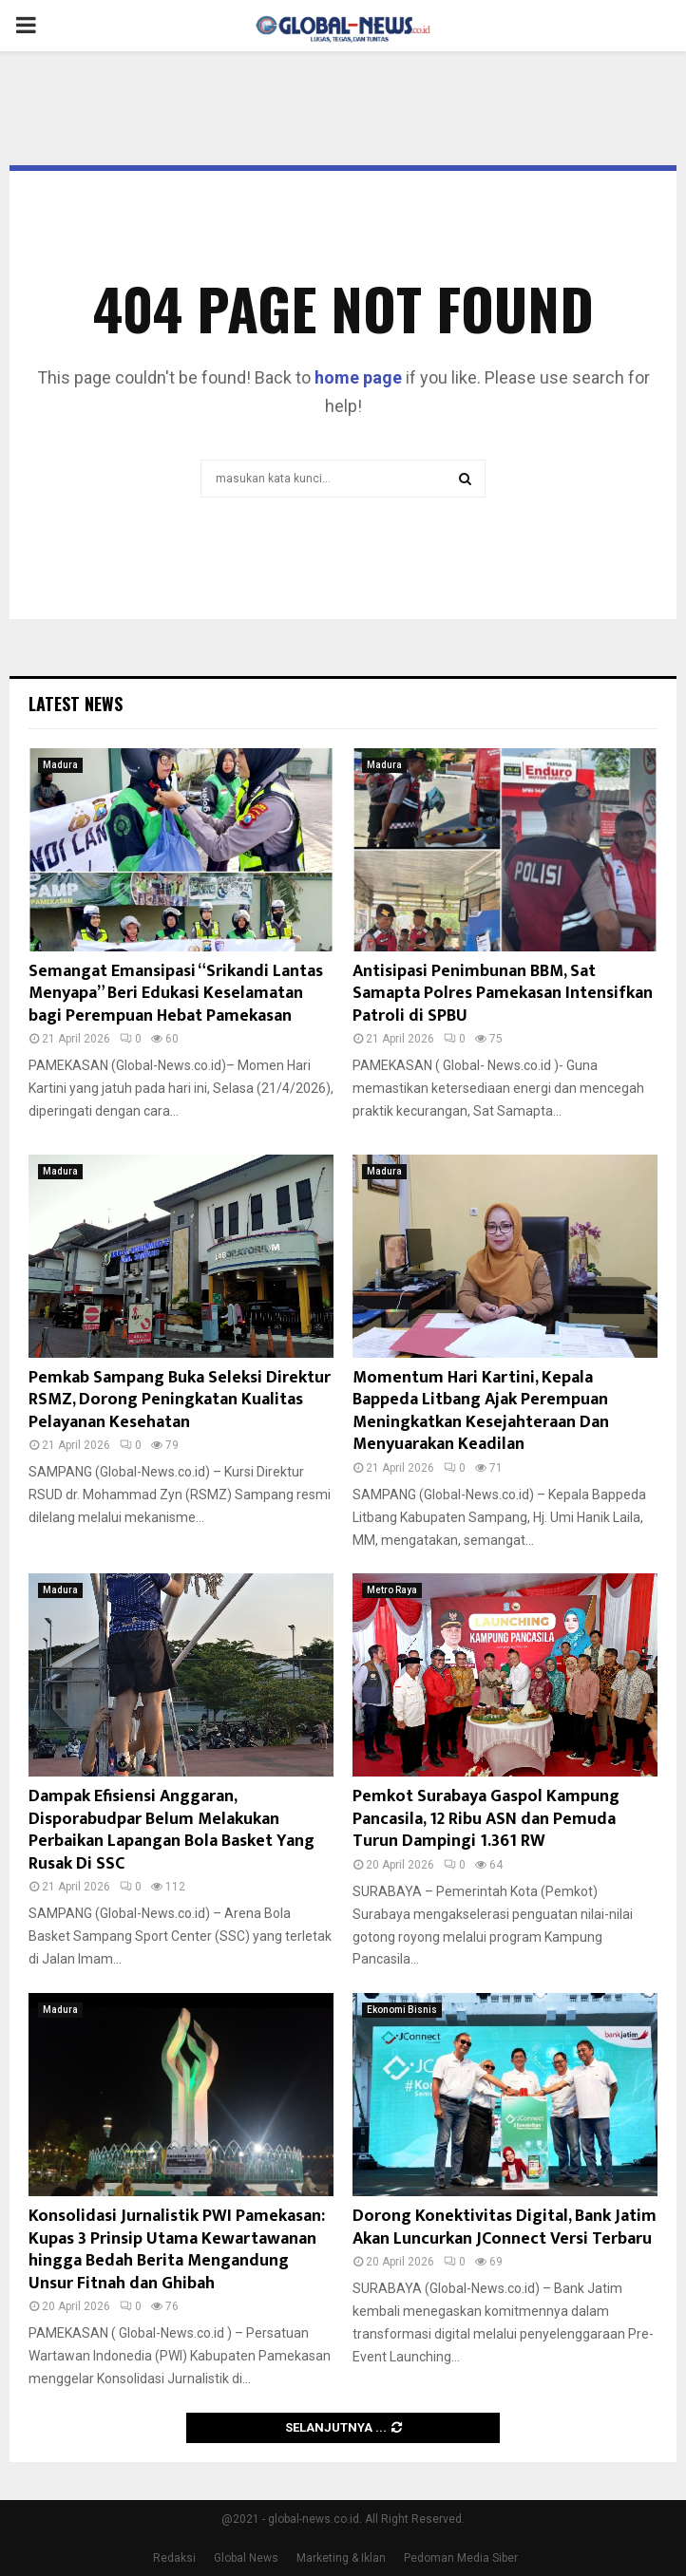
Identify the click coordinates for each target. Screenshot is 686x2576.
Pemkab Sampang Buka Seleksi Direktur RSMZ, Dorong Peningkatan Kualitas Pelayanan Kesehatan (180, 1400)
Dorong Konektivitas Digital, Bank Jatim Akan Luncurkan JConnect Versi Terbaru (505, 2227)
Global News (246, 2558)
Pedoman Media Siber (461, 2558)
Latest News (76, 703)
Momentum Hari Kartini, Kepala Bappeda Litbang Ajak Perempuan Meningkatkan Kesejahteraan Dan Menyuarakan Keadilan (481, 1410)
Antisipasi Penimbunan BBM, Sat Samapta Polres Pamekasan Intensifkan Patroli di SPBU (503, 993)
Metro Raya (392, 1590)
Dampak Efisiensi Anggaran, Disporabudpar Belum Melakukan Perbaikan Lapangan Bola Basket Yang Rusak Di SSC (171, 1829)
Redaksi (174, 2558)
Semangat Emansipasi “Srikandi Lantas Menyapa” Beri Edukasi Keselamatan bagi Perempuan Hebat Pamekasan (176, 993)
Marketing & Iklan (341, 2558)
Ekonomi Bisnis (402, 2009)
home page (358, 377)
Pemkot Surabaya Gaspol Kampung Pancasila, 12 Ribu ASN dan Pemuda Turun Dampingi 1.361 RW (486, 1818)
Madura (60, 765)
